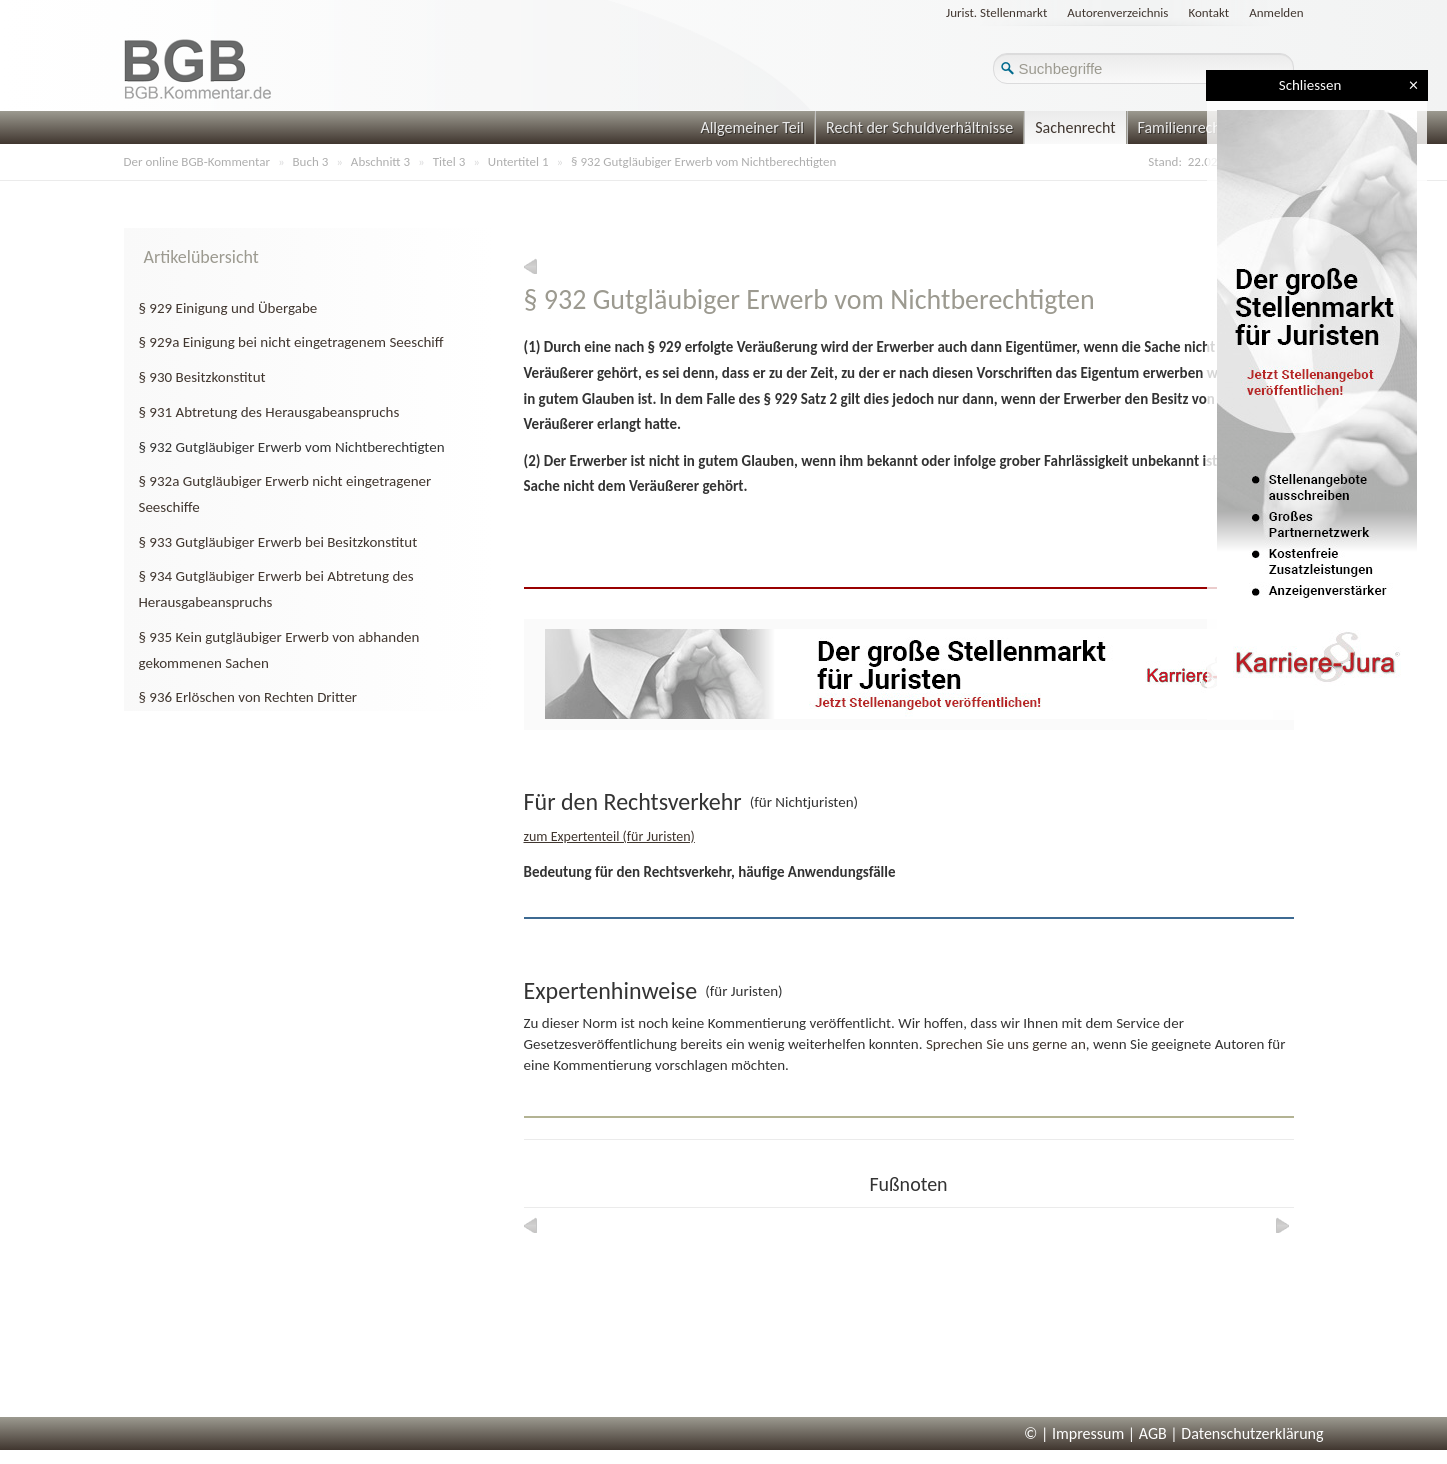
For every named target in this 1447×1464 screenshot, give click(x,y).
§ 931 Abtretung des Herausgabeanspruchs (269, 412)
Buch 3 (311, 161)
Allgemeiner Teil (752, 127)
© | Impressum (1074, 1433)
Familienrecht (1182, 127)
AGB (1153, 1433)
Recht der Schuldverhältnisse (919, 127)
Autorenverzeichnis (1117, 12)
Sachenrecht (1075, 127)
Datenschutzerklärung (1252, 1433)
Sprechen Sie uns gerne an (1006, 1044)
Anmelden (1276, 12)
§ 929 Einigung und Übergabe (228, 308)
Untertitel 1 (518, 161)
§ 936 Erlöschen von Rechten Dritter (248, 697)
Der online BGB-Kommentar (197, 161)
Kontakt (1208, 12)
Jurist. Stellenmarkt (996, 12)
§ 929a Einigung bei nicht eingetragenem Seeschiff (291, 342)
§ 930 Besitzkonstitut (202, 377)
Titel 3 (449, 161)
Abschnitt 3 (380, 161)
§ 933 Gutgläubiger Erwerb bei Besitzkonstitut (278, 542)
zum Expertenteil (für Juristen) (609, 836)
